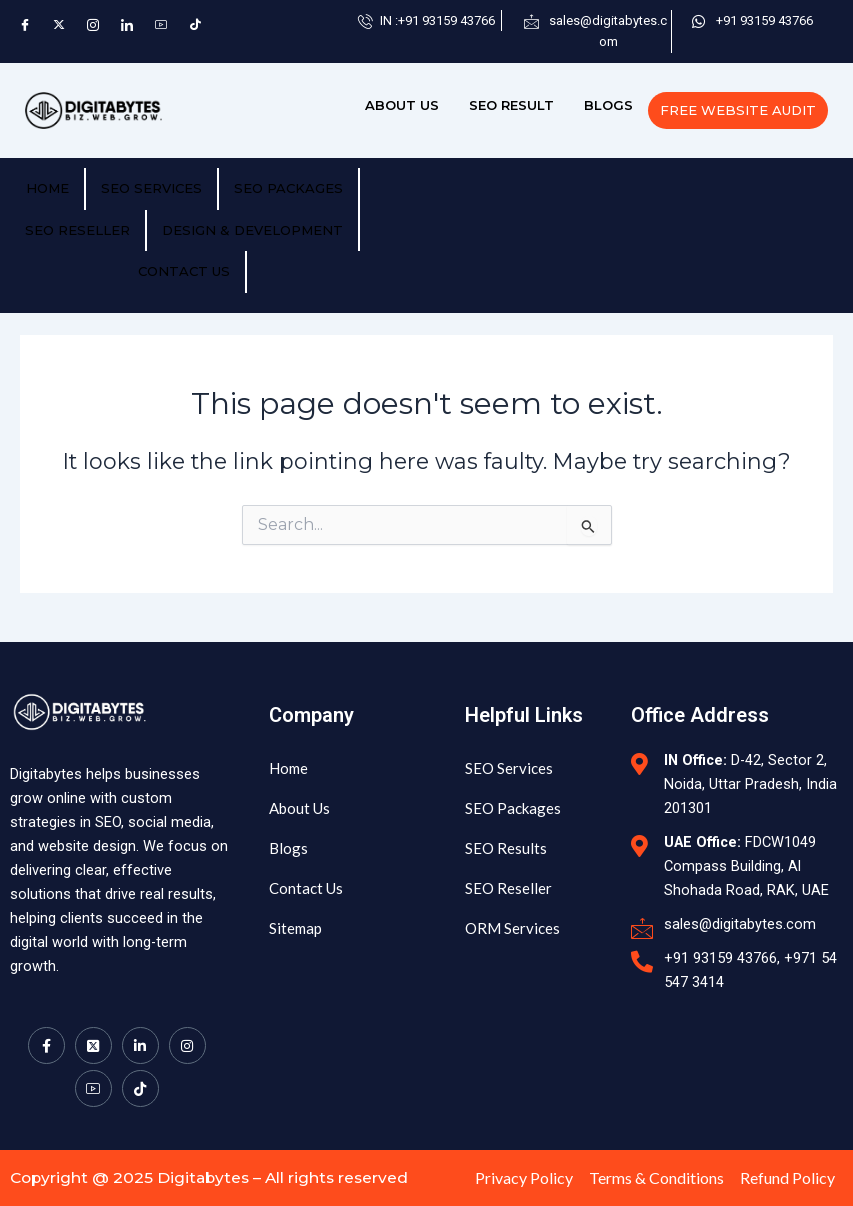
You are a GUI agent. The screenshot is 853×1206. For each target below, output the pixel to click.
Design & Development (252, 230)
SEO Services (151, 188)
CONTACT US (184, 271)
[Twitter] (59, 25)
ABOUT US (402, 105)
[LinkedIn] (127, 25)
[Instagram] (93, 25)
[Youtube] (93, 1062)
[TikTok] (195, 25)
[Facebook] (25, 25)
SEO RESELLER (77, 230)
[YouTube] (161, 25)
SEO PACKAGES (288, 188)
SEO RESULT (511, 105)
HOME (47, 188)
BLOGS (608, 105)
